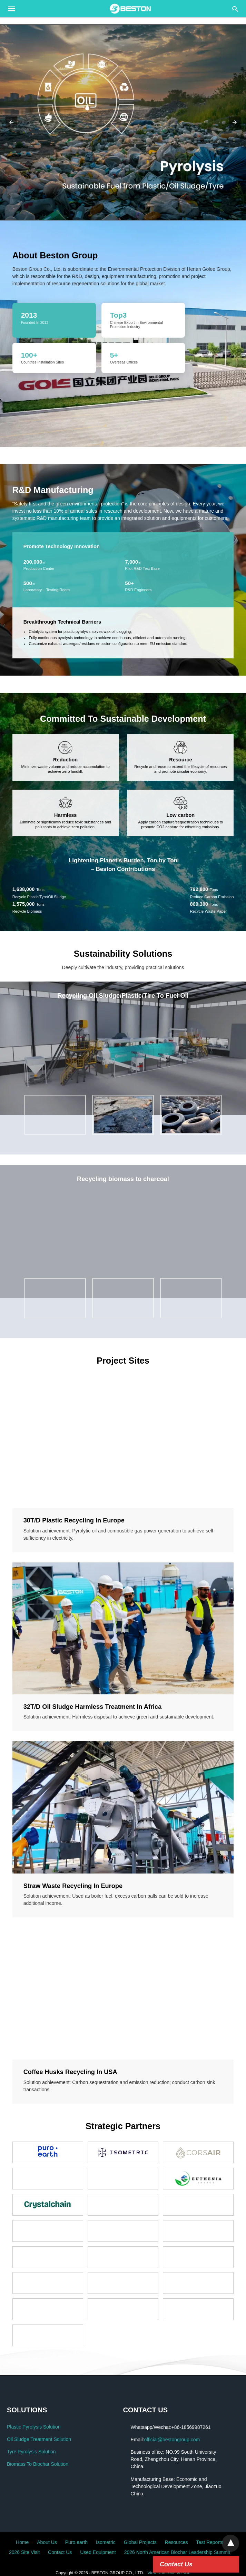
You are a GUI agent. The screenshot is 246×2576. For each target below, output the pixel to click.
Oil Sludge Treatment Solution (39, 2439)
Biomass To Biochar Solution (37, 2464)
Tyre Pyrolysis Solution (31, 2451)
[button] (123, 122)
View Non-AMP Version (168, 2572)
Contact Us (176, 2564)
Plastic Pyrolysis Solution (34, 2427)
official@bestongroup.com (172, 2439)
